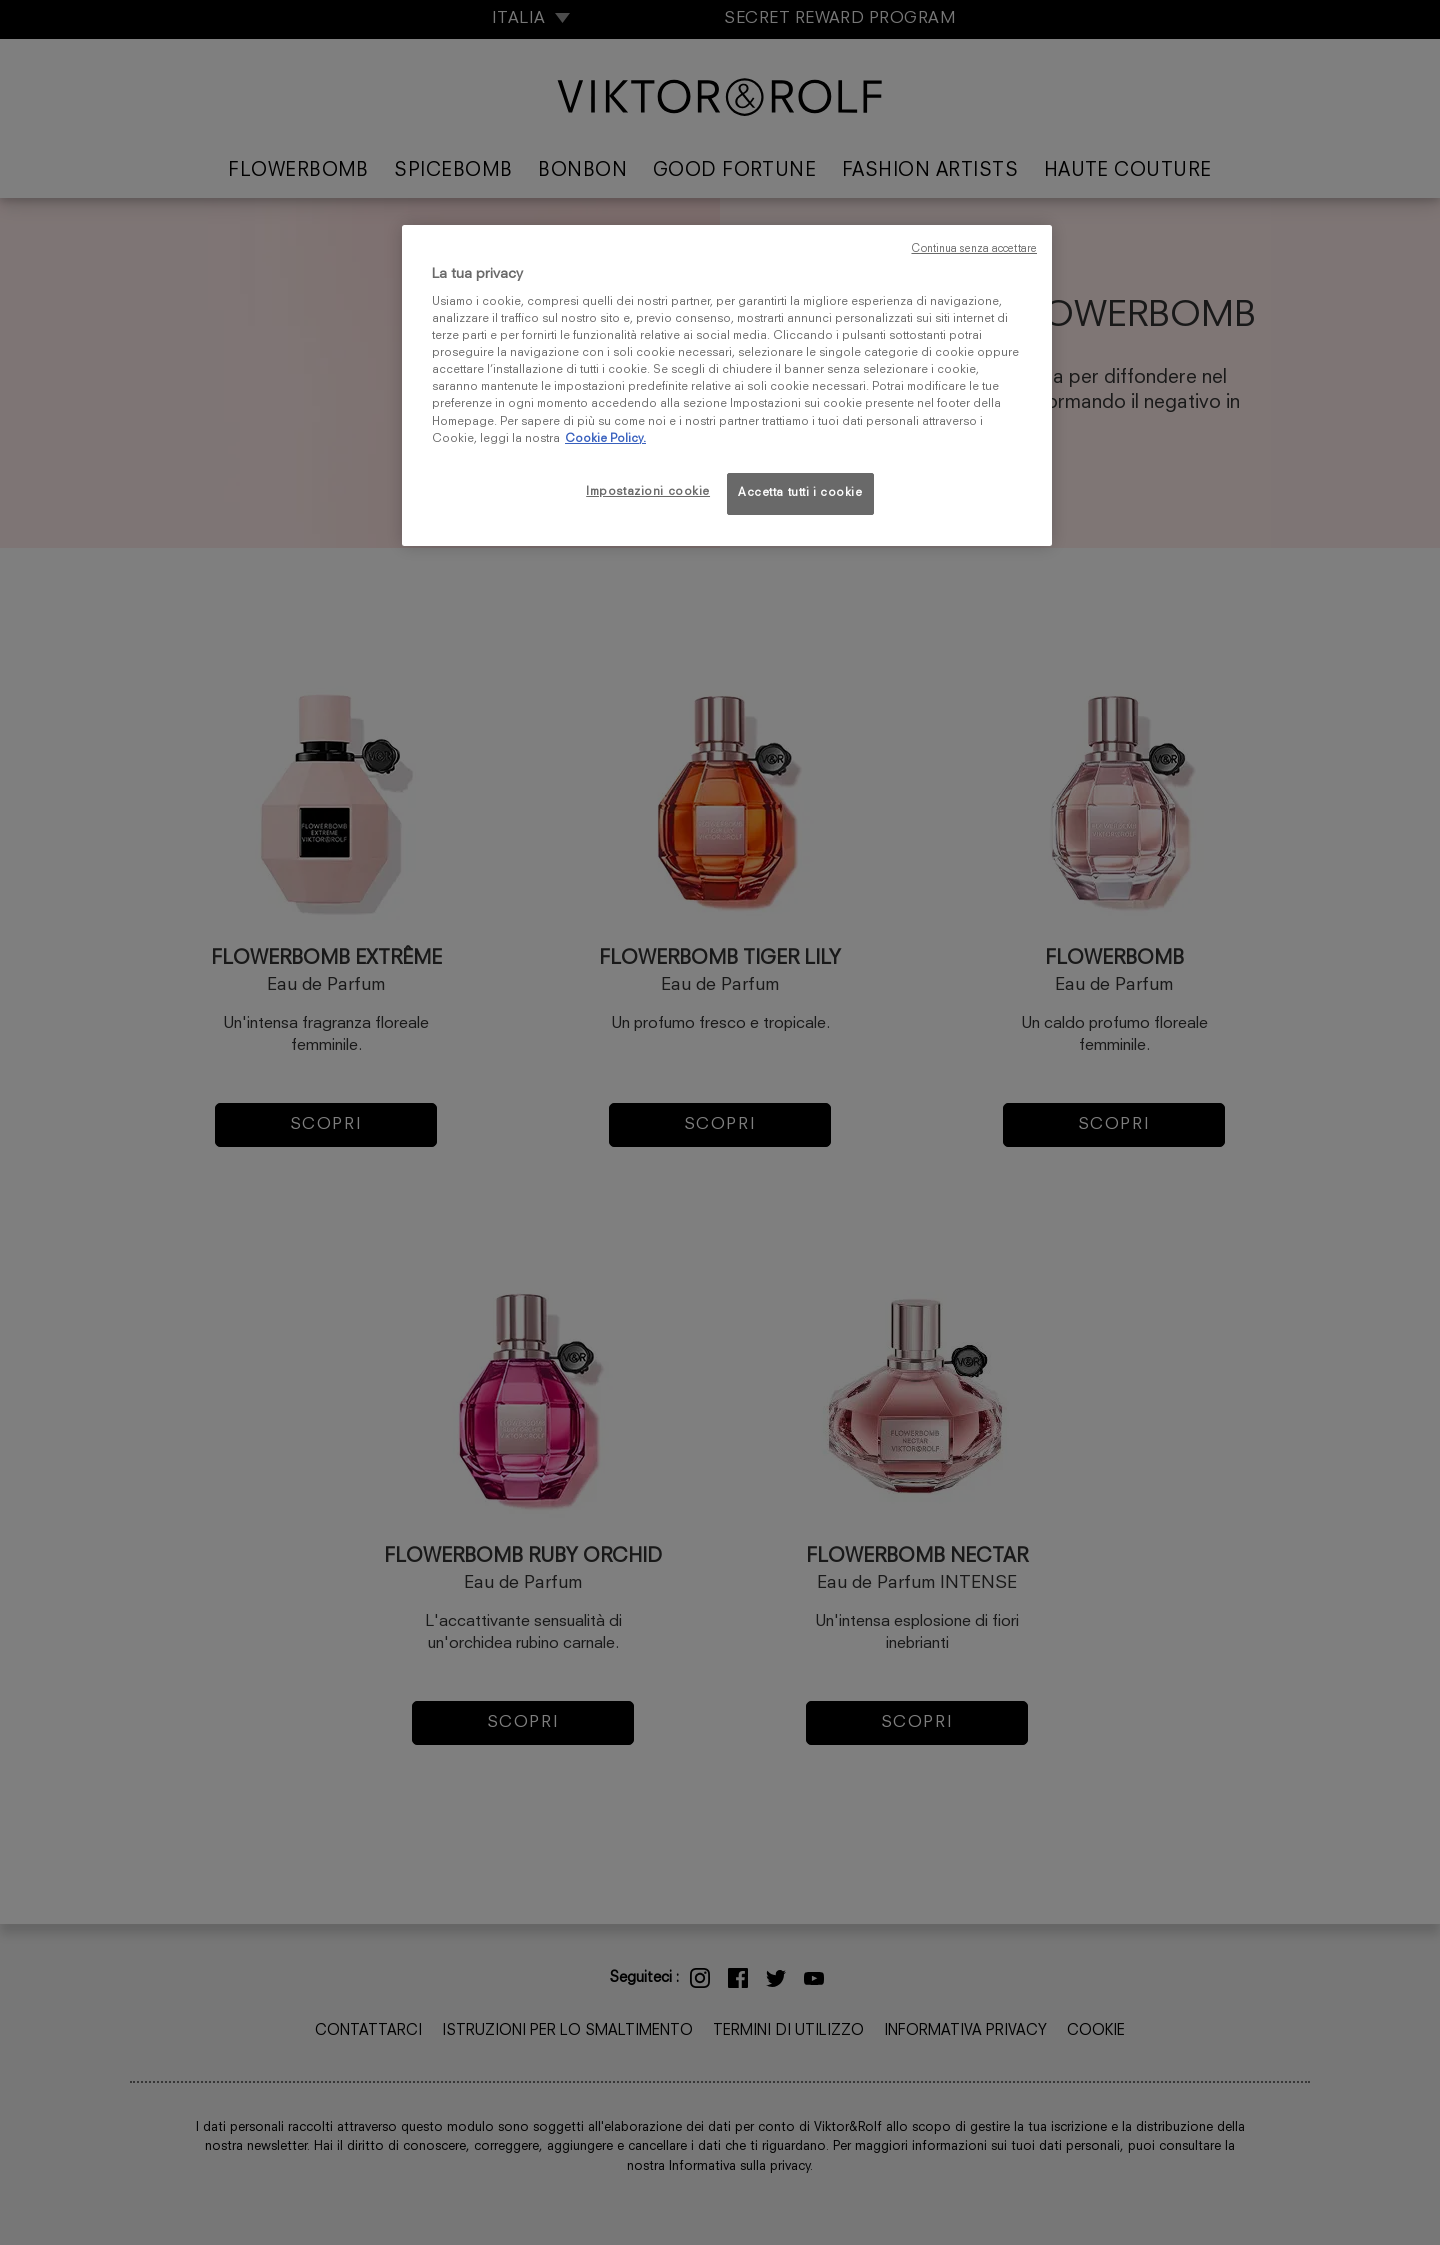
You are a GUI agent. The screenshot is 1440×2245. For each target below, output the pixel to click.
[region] (727, 385)
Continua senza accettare (974, 249)
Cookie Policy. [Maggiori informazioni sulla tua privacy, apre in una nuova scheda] (605, 439)
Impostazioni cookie (648, 492)
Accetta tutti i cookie (800, 493)
